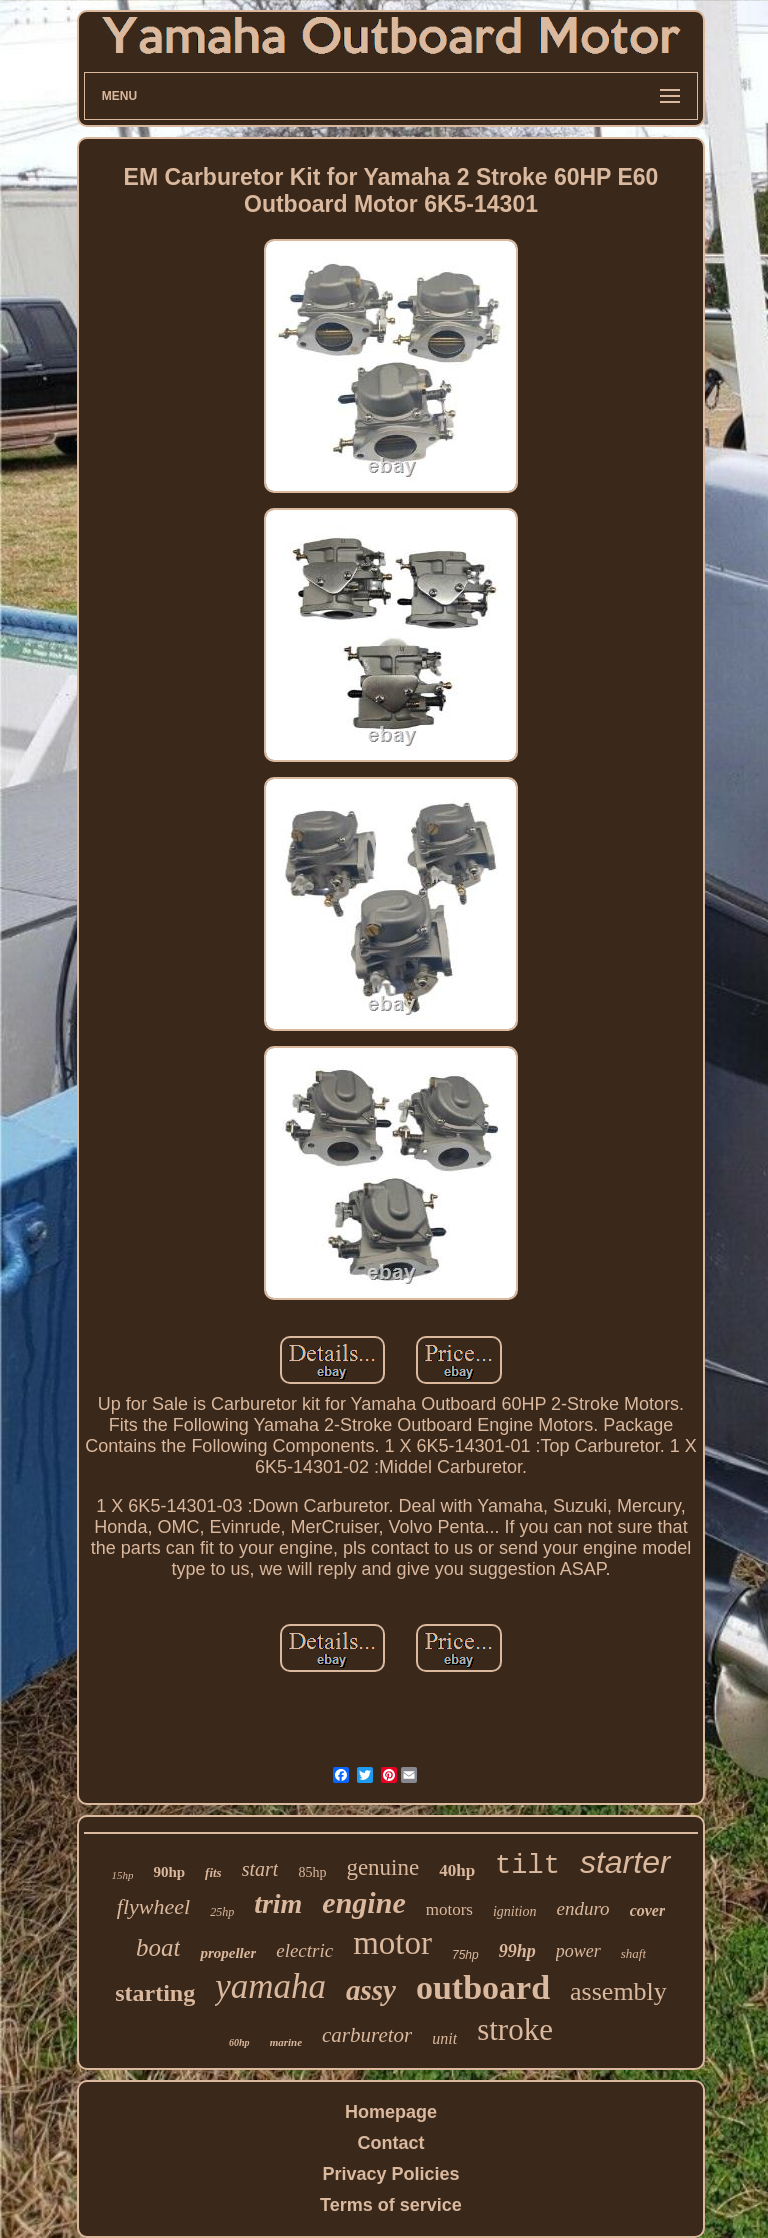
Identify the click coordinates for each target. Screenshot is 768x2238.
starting (155, 1993)
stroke (515, 2029)
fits (213, 1872)
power (578, 1951)
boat (158, 1947)
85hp (312, 1872)
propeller (228, 1953)
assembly (618, 1991)
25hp (222, 1912)
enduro (583, 1908)
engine (363, 1902)
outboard (483, 1987)
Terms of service (391, 2205)
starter (625, 1862)
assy (371, 1990)
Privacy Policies (390, 2174)
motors (449, 1909)
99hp (517, 1951)
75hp (465, 1955)
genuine (382, 1867)
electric (304, 1950)
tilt (527, 1866)
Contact (390, 2143)
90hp (169, 1872)
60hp (239, 2042)
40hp (457, 1870)
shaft (633, 1953)
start (260, 1869)
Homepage (391, 2112)
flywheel (153, 1906)
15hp (122, 1875)
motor (392, 1943)
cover (648, 1910)
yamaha (270, 1986)
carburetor (367, 2035)
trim (278, 1903)
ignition (515, 1911)
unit (444, 2038)
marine (286, 2042)
